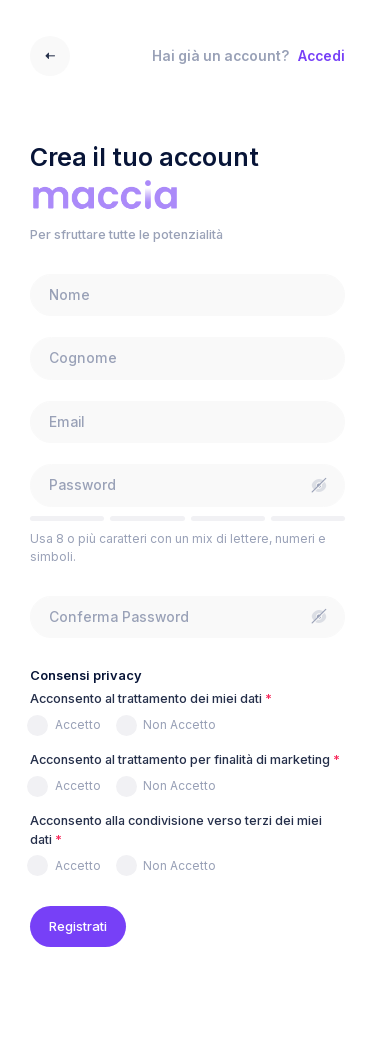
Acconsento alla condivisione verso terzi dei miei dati (176, 830)
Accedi (321, 56)
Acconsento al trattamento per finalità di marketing (180, 759)
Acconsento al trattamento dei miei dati (146, 698)
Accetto (78, 724)
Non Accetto (179, 724)
